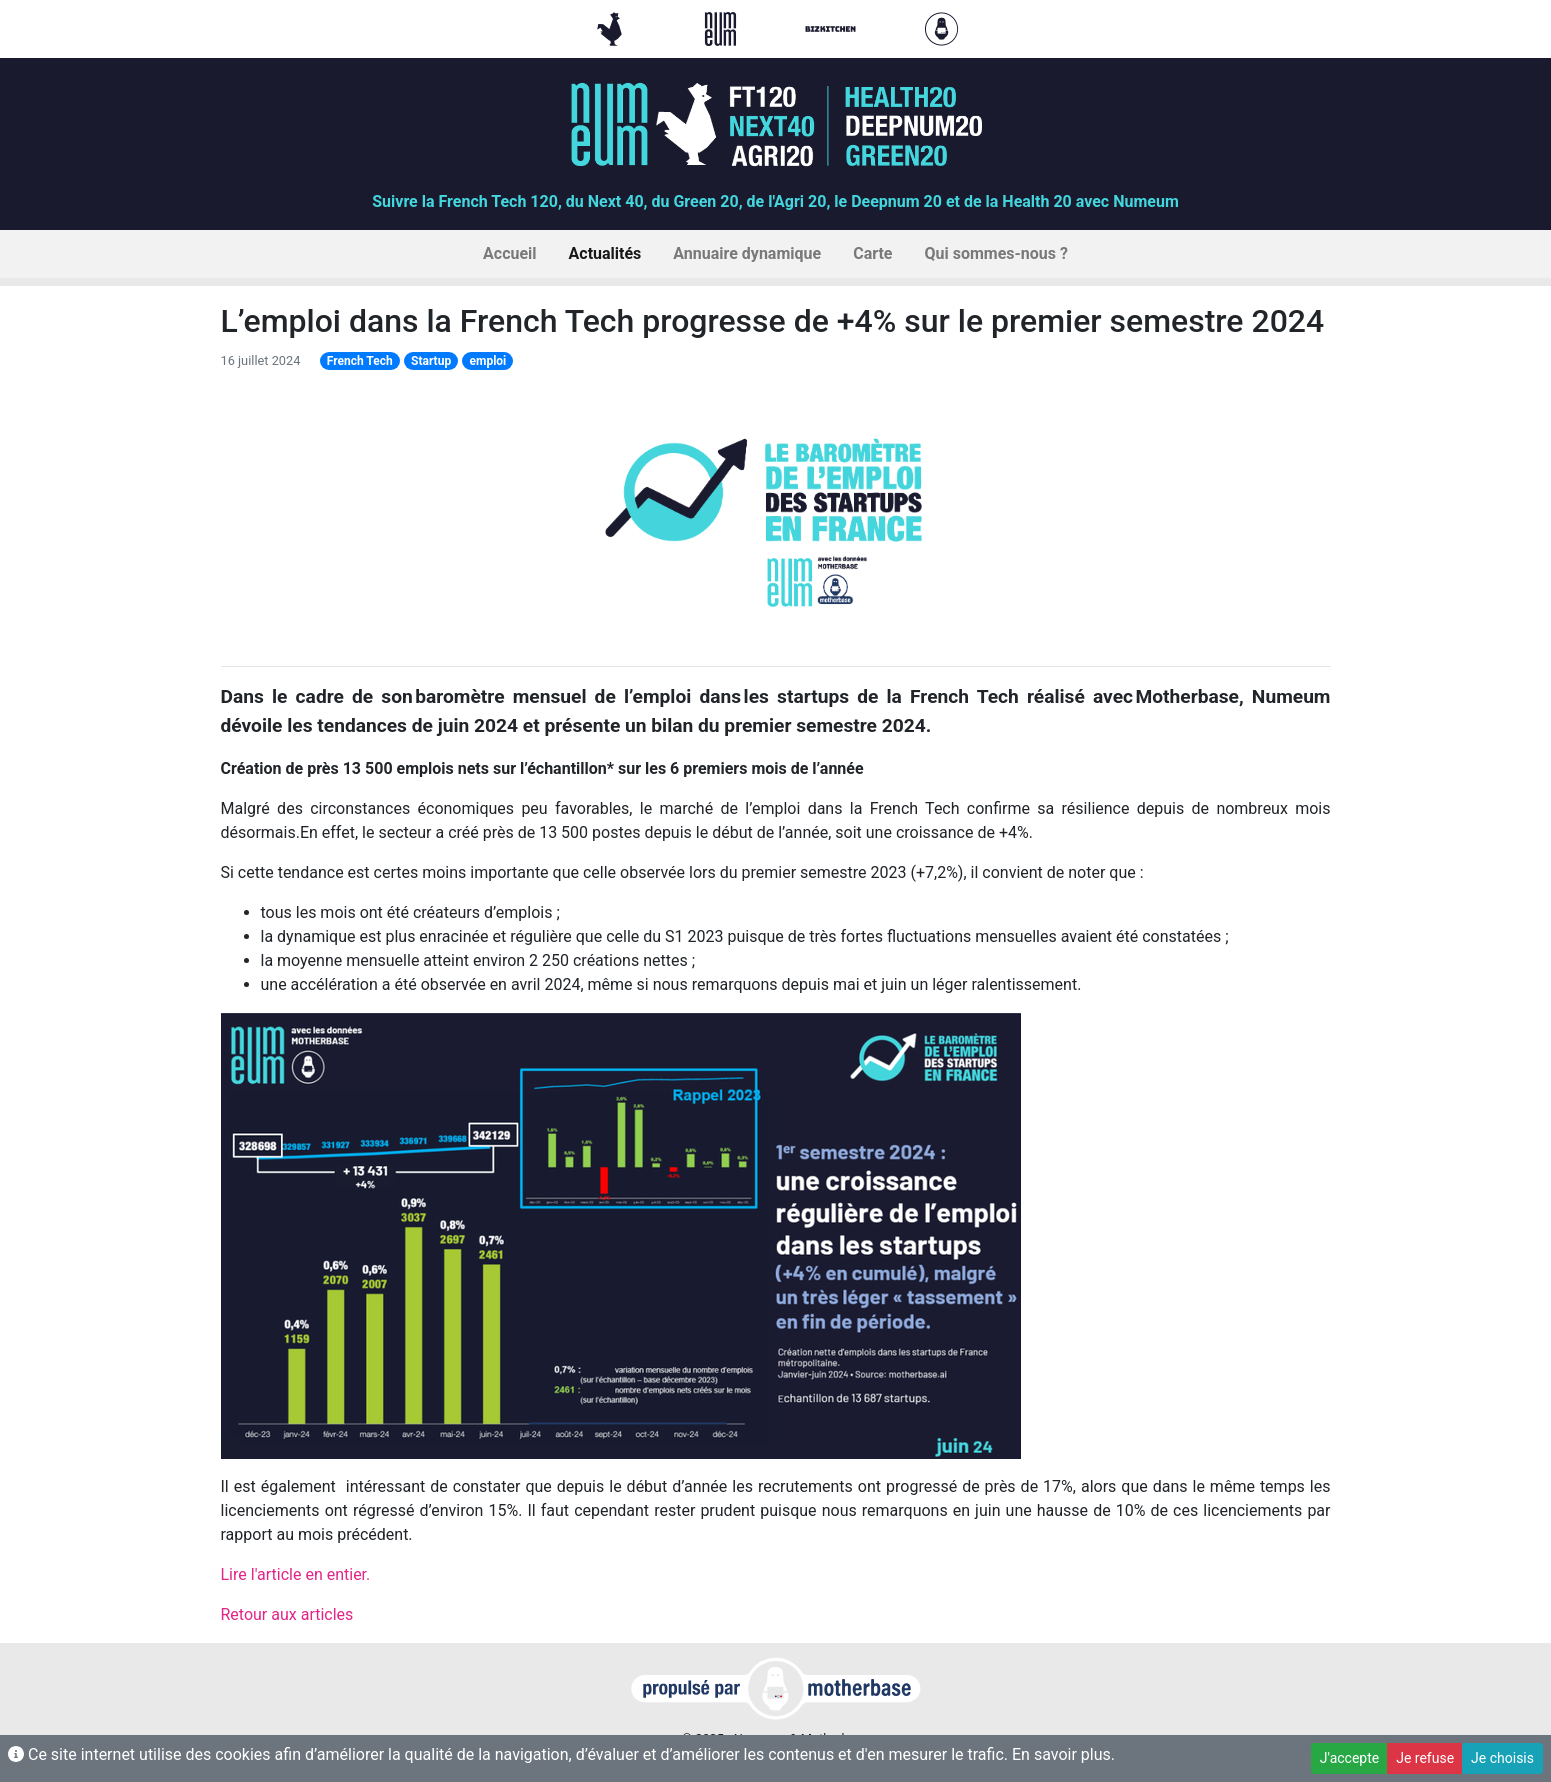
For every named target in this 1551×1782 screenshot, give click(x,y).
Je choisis (1502, 1758)
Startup (431, 361)
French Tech (360, 361)
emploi (488, 361)
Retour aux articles (287, 1614)
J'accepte (1349, 1758)
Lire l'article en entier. (296, 1574)
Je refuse (1425, 1758)
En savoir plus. (1063, 1754)
